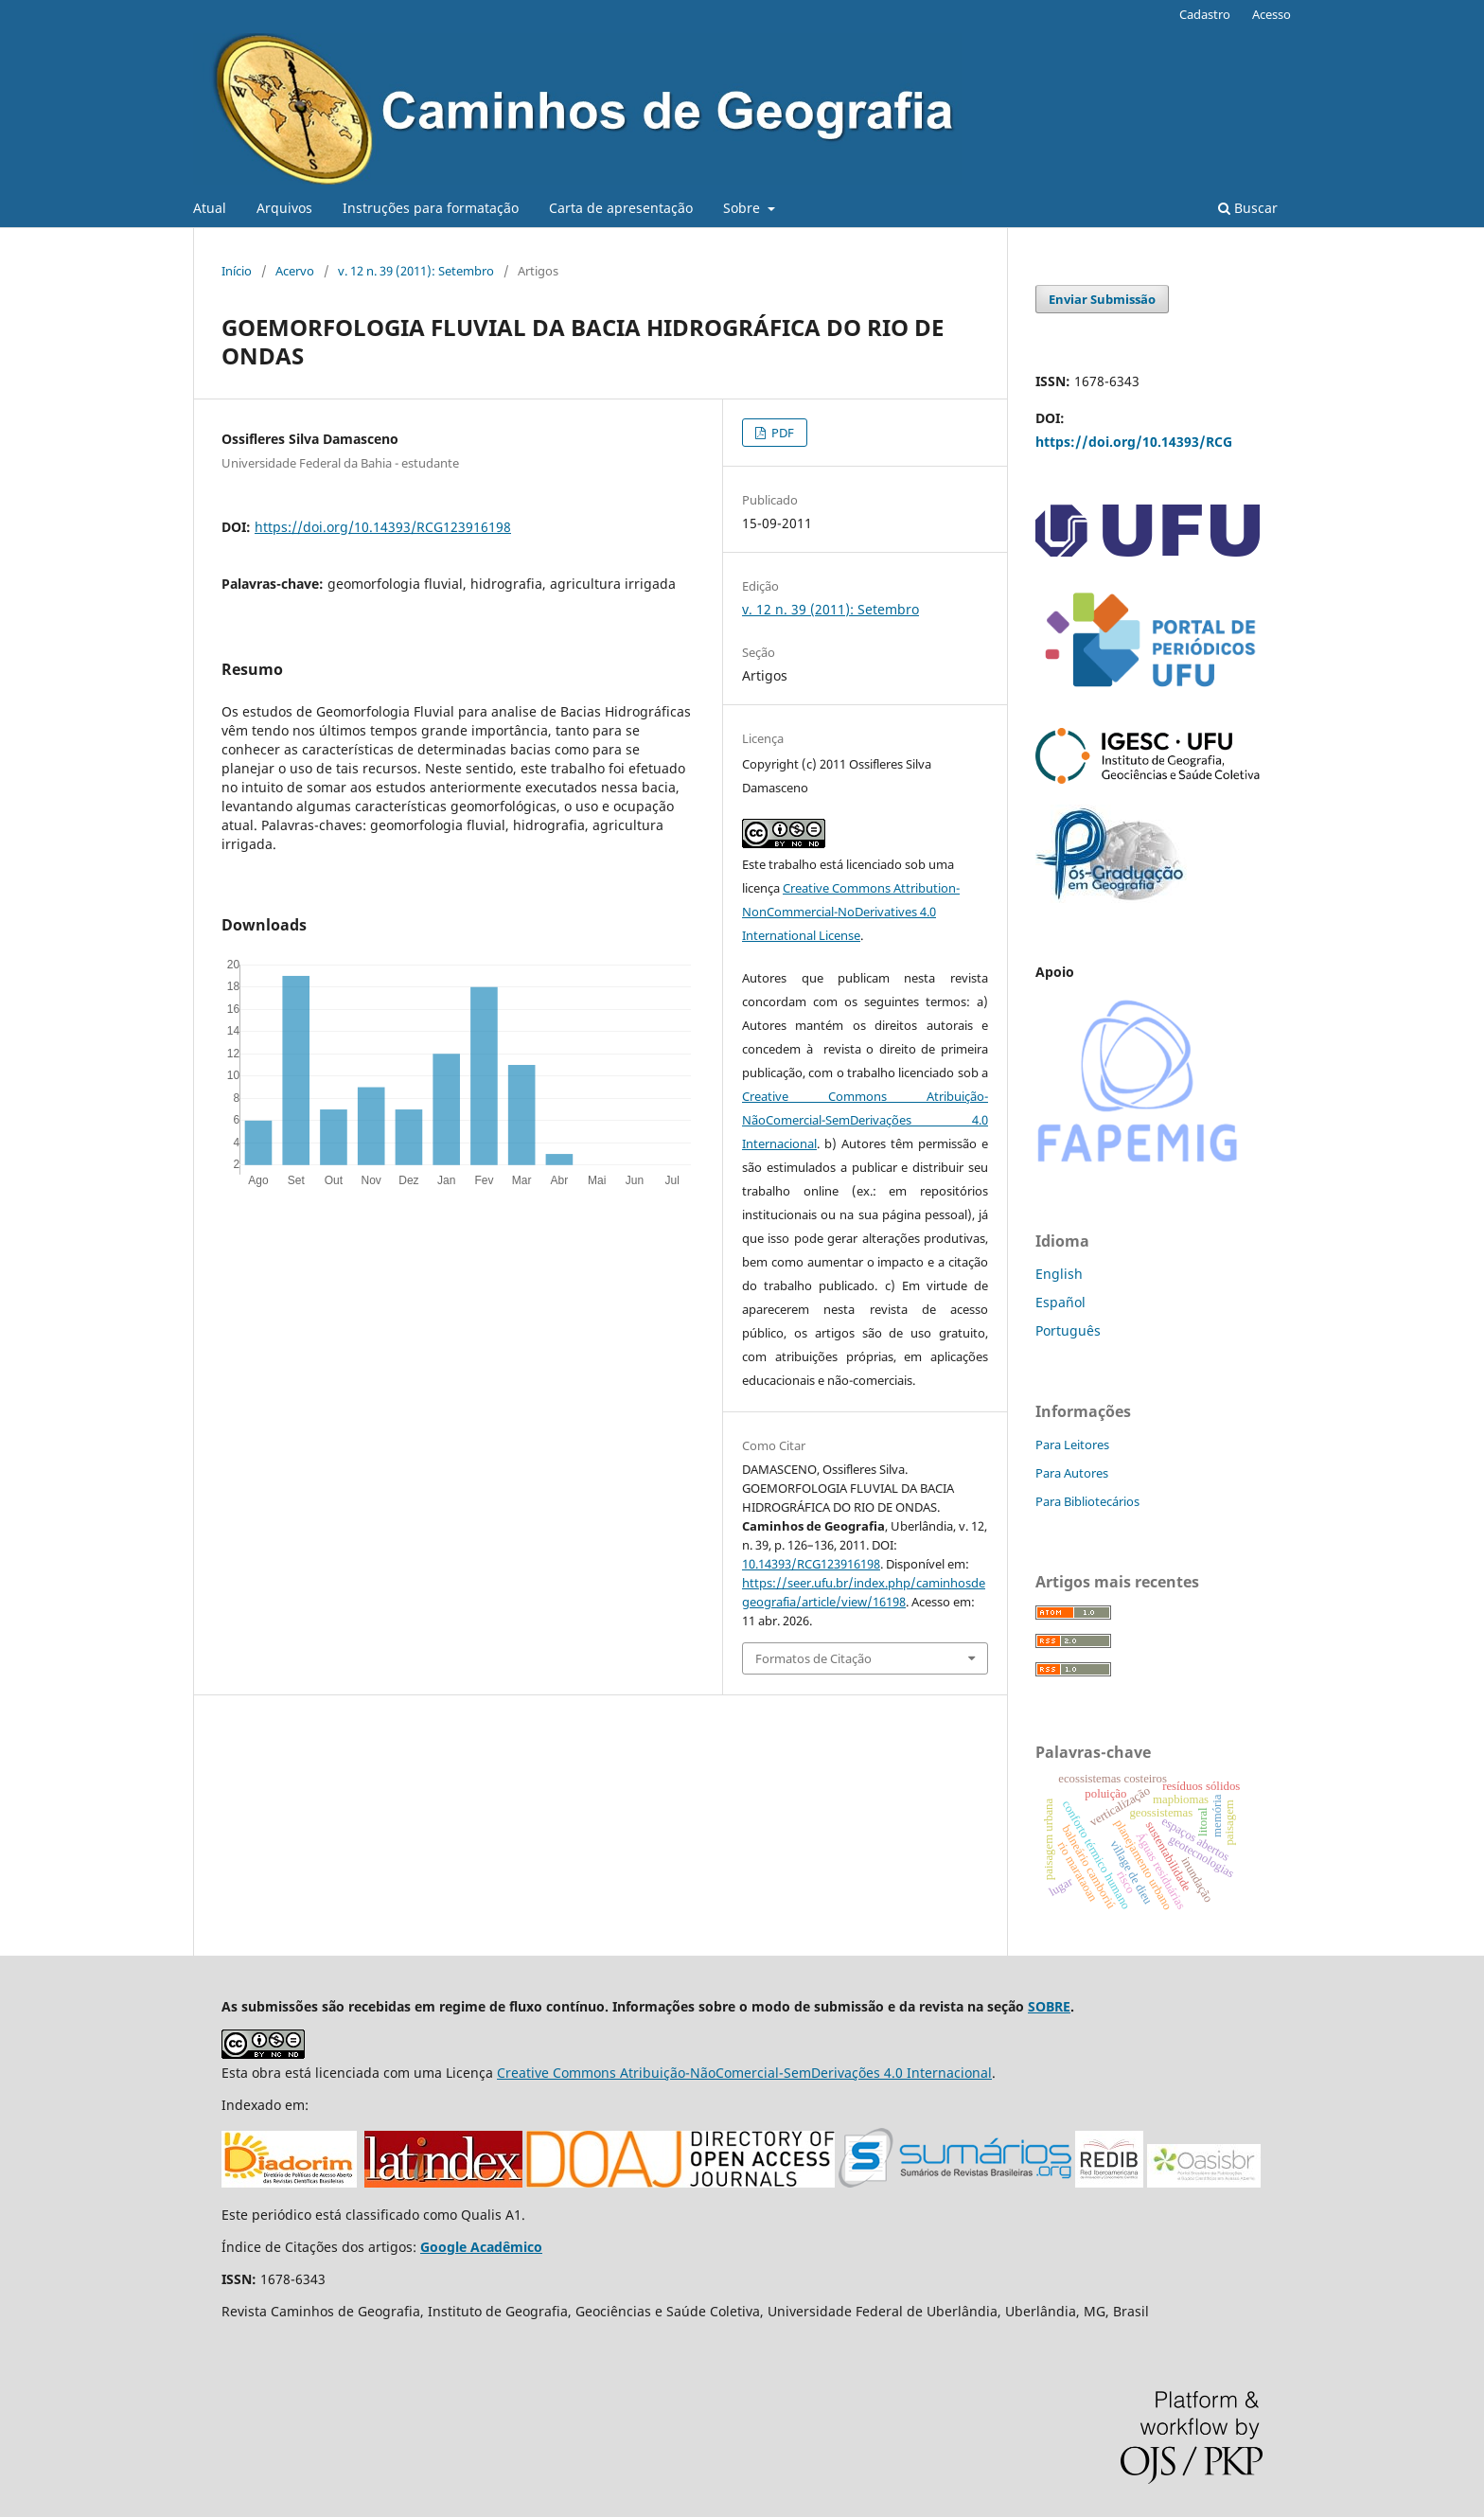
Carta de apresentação (621, 208)
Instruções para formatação (431, 208)
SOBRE (1049, 2006)
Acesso (1271, 14)
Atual (209, 208)
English (1059, 1274)
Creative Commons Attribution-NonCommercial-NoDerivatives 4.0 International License (851, 911)
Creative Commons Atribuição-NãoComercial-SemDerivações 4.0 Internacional (865, 1120)
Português (1068, 1330)
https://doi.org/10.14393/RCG (1133, 442)
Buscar (1248, 208)
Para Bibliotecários (1087, 1501)
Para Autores (1071, 1472)
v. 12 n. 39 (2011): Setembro (416, 270)
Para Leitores (1072, 1444)
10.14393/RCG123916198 (811, 1563)
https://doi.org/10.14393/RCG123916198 (383, 527)
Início (236, 270)
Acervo (294, 270)
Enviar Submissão (1102, 299)
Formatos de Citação (813, 1658)
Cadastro (1204, 14)
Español (1060, 1302)
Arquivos (284, 208)
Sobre (743, 208)
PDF (781, 432)
